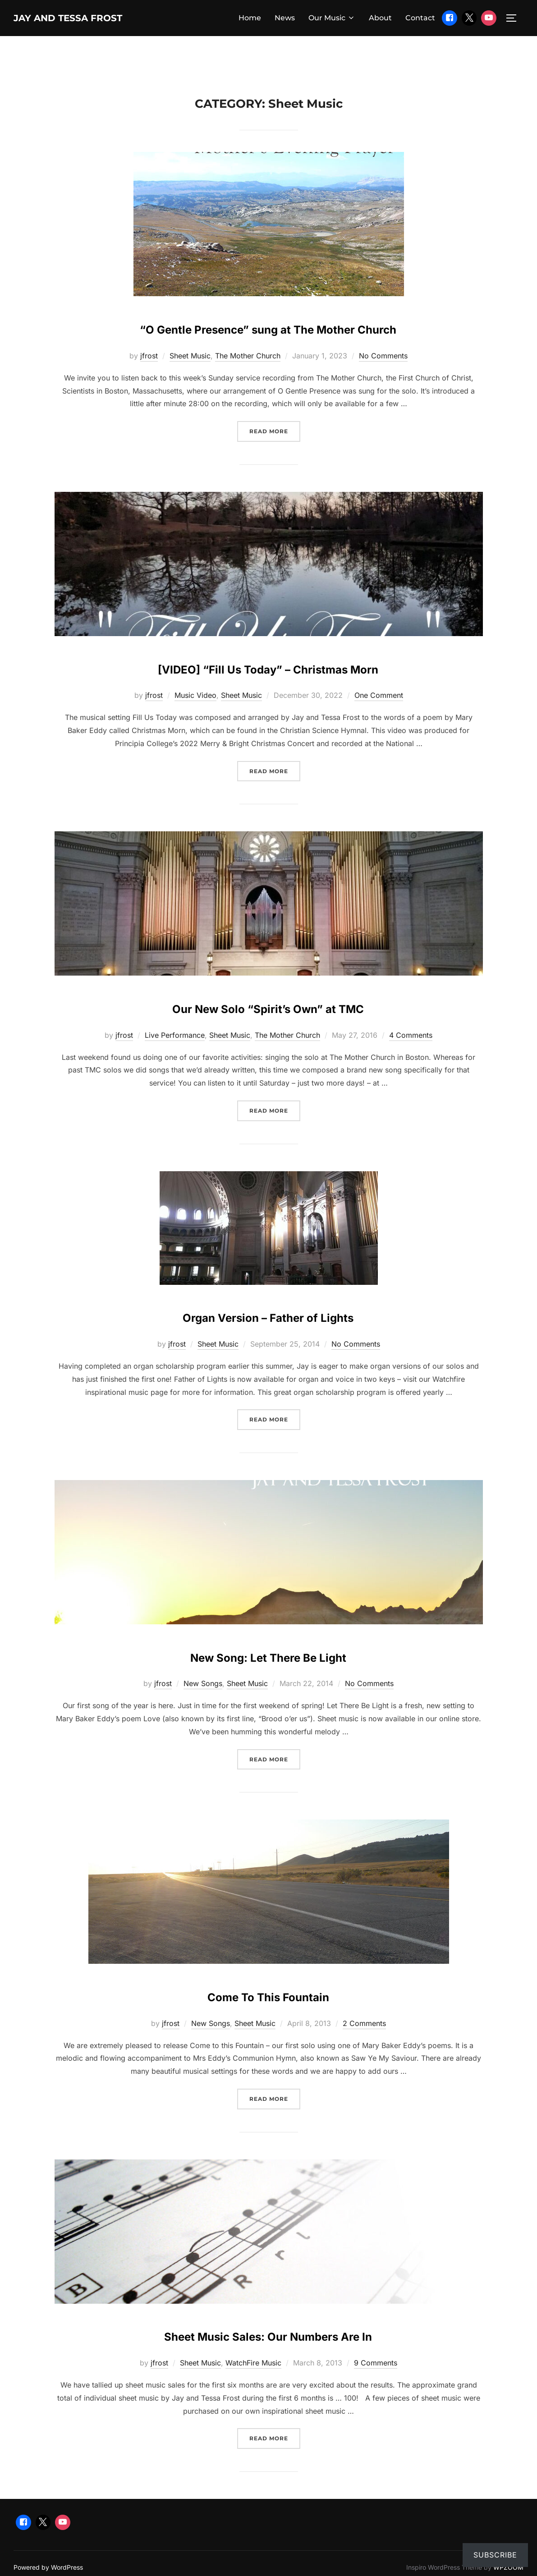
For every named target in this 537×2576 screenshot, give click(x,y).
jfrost (149, 384)
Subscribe (495, 2554)
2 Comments (364, 2052)
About (380, 18)
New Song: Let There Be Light (268, 1683)
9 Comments (375, 2392)
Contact (420, 18)
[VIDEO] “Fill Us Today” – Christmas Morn (268, 695)
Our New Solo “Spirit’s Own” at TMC (268, 1034)
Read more (274, 459)
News (285, 18)
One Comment (378, 724)
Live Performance (175, 1063)
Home (250, 18)
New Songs (203, 1712)
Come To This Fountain (268, 2023)
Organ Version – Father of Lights (268, 1344)
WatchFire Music (253, 2392)
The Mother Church (247, 384)
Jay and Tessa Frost (88, 18)
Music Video (195, 724)
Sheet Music (190, 384)
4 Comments (410, 1063)
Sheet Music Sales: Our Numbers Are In (268, 2362)
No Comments (383, 384)
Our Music (331, 18)
